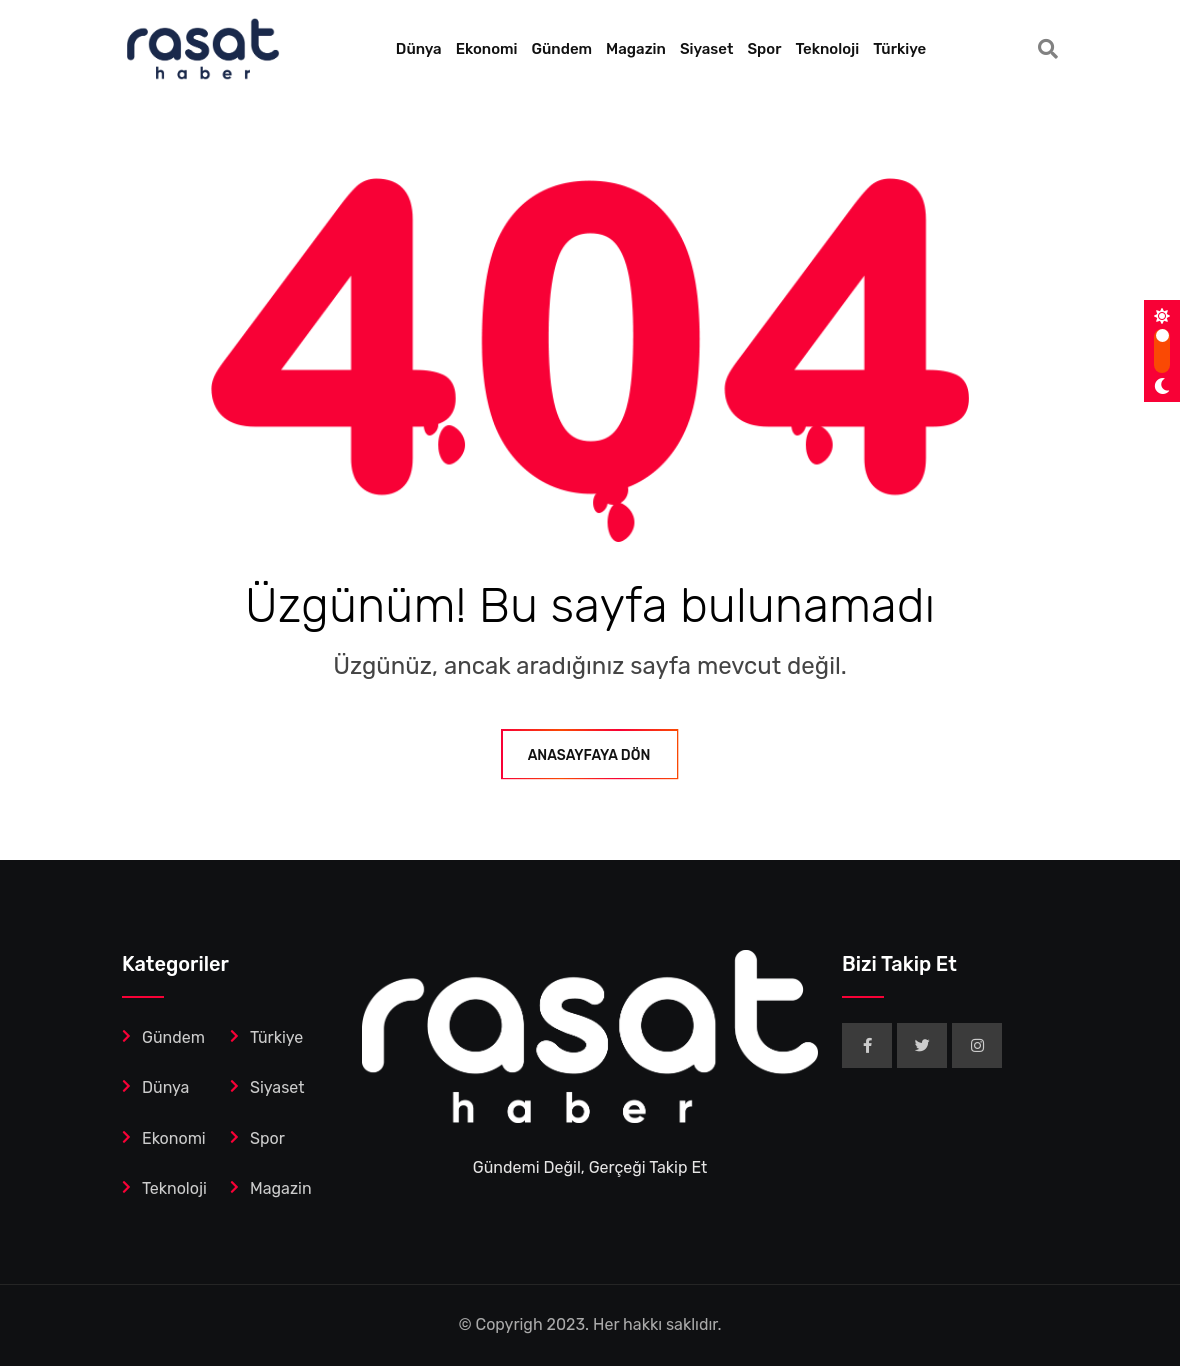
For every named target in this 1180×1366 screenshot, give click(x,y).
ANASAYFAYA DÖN (590, 755)
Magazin (636, 49)
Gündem (562, 49)
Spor (764, 49)
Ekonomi (487, 49)
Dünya (419, 49)
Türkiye (899, 49)
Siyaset (707, 49)
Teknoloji (827, 49)
